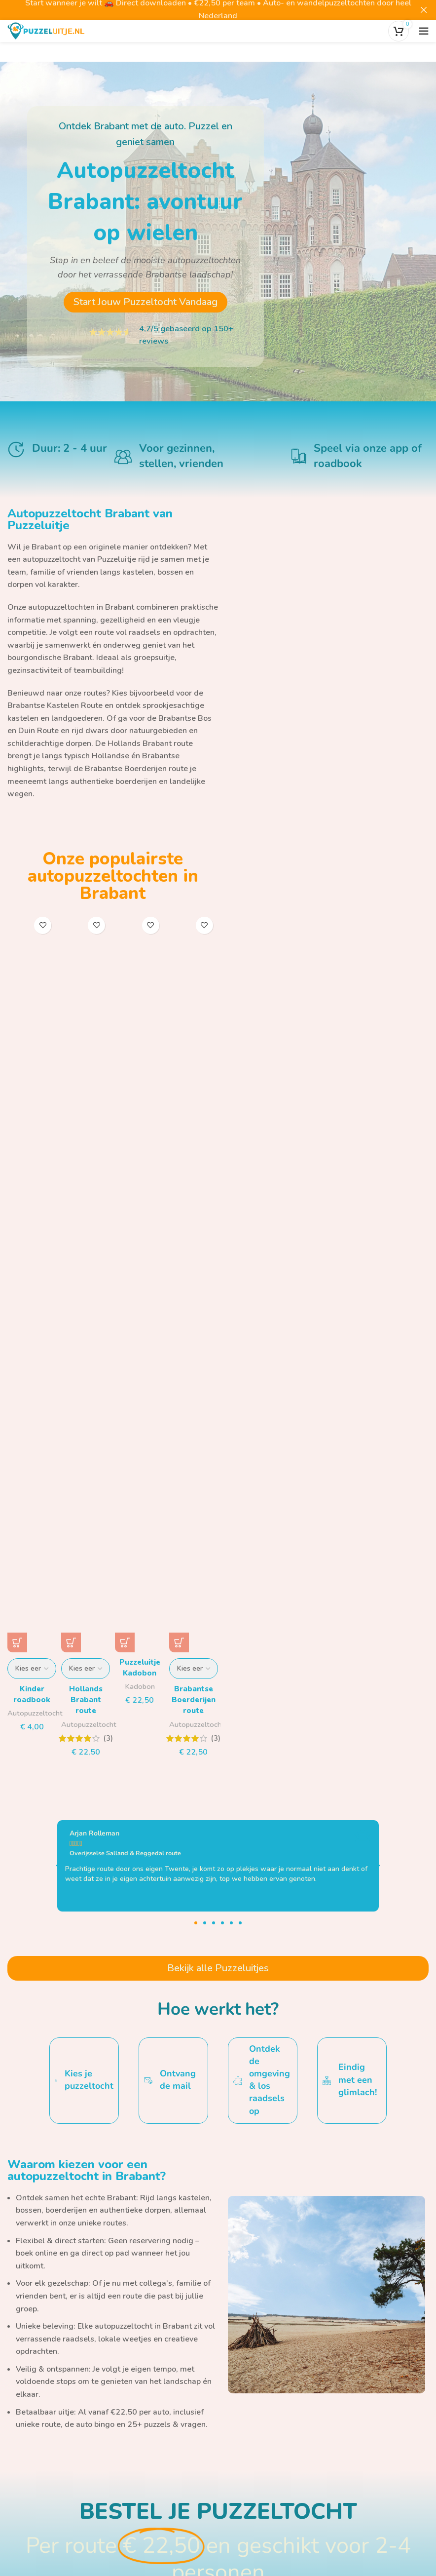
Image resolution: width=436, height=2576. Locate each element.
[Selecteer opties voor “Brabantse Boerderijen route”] (179, 1642)
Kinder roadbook (31, 1694)
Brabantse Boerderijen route (136, 768)
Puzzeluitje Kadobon (139, 1667)
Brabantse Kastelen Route (55, 705)
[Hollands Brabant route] (85, 1282)
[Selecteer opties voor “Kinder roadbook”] (17, 1642)
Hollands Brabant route (150, 743)
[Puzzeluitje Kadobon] (139, 1282)
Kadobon (139, 1686)
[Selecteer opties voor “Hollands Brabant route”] (71, 1642)
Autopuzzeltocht (35, 1713)
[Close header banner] (423, 10)
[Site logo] (46, 30)
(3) (108, 1738)
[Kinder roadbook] (31, 1282)
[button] (125, 1642)
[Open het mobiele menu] (424, 31)
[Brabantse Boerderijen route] (193, 1282)
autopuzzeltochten (61, 607)
